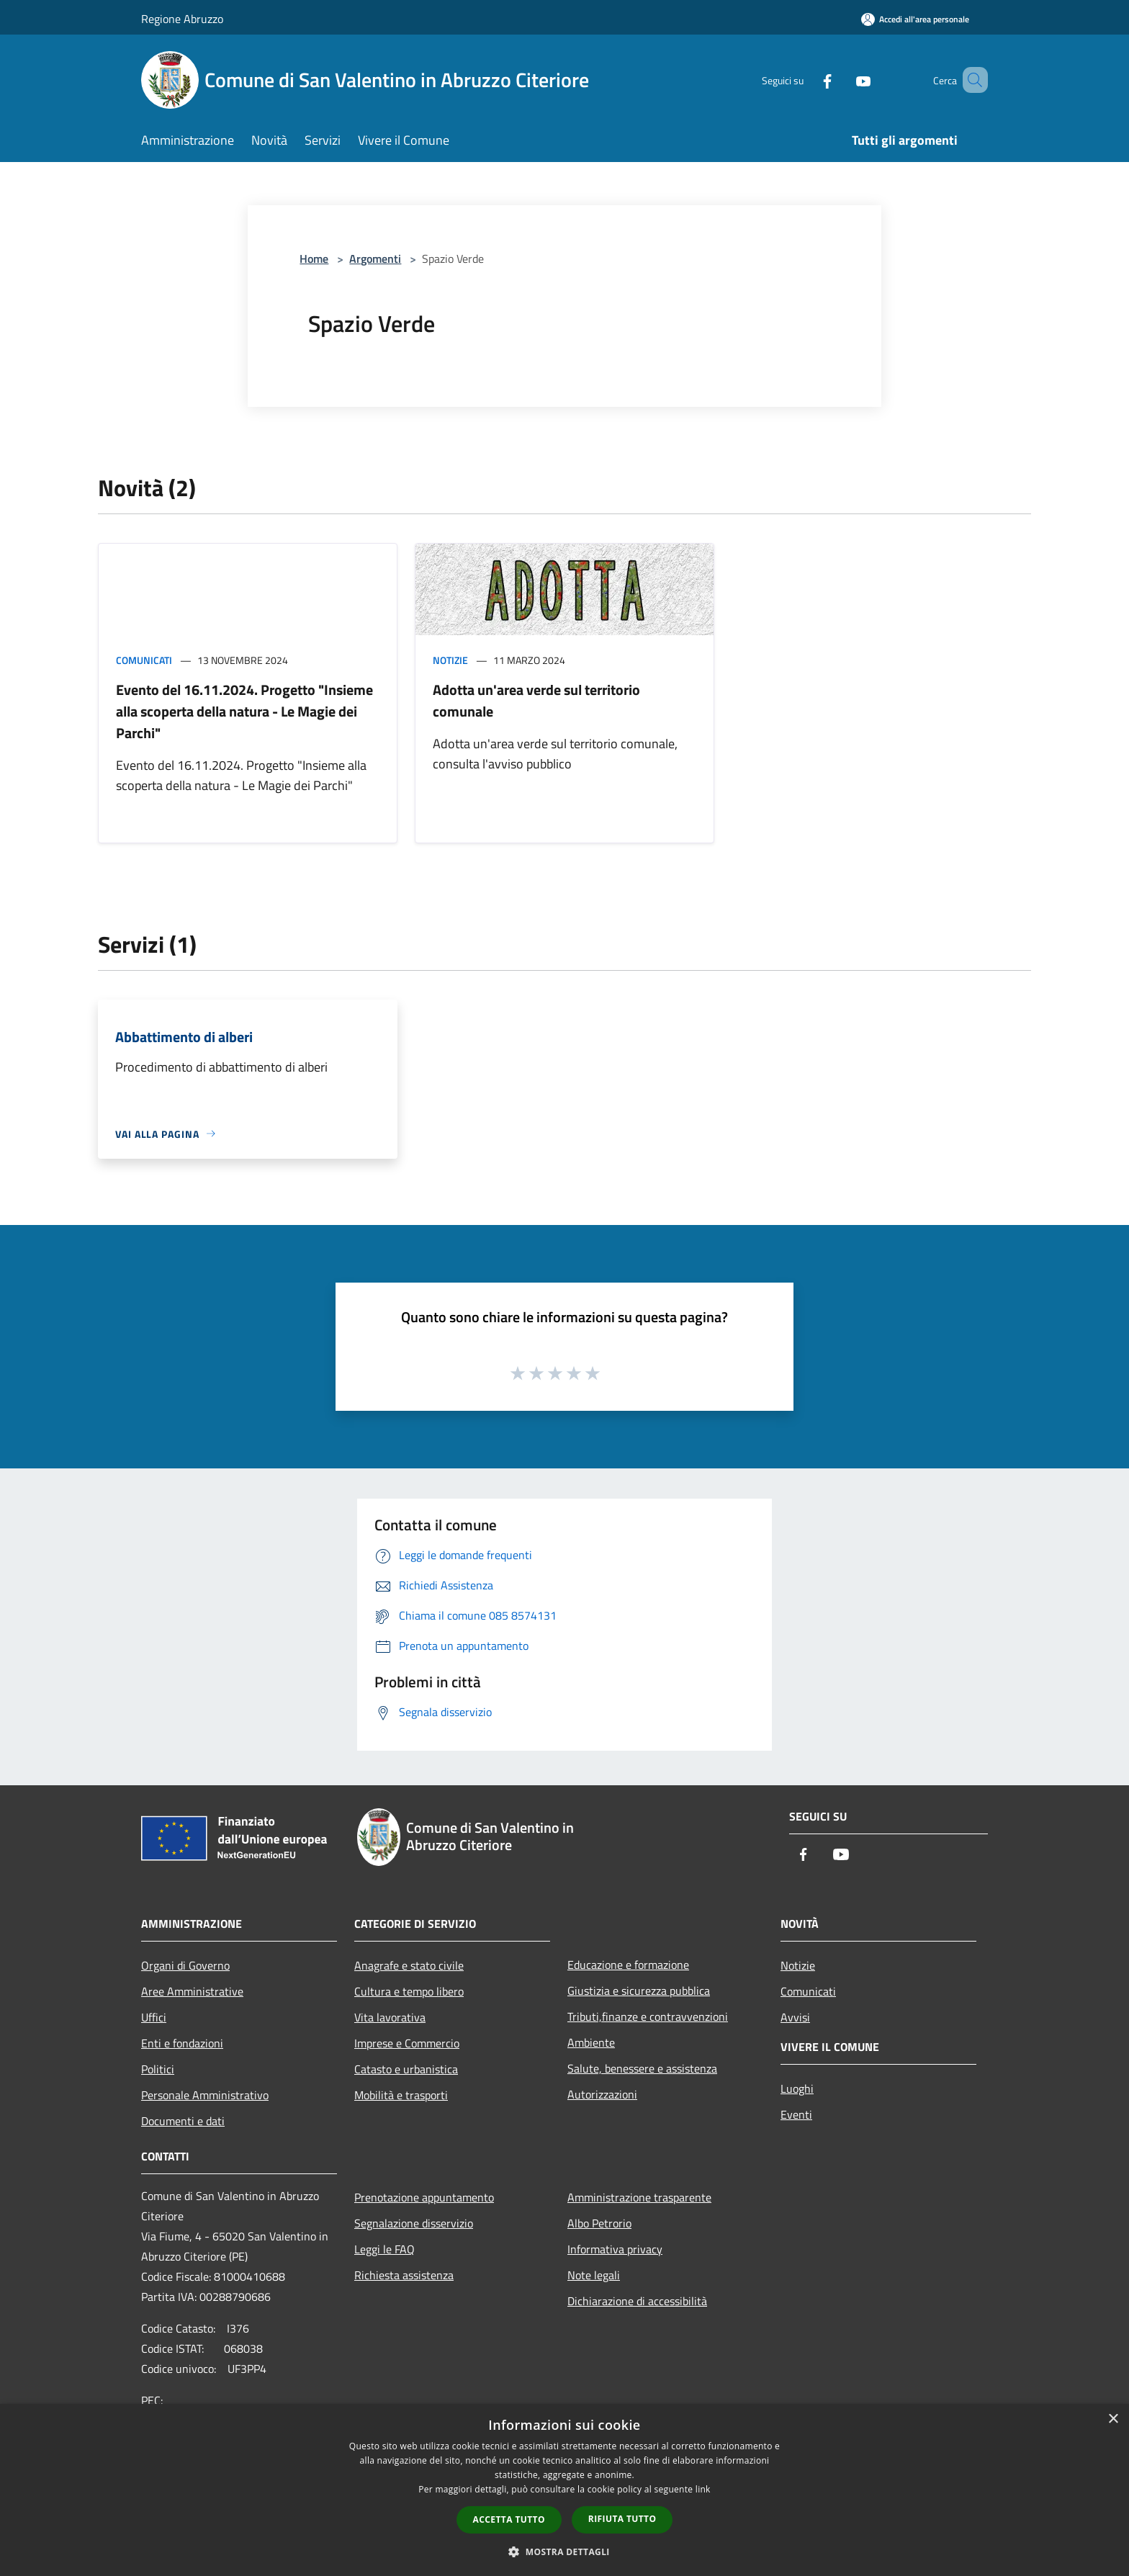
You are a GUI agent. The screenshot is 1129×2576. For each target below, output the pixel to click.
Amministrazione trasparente (639, 2197)
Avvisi (795, 2017)
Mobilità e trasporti (401, 2095)
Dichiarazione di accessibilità (637, 2301)
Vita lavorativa (390, 2017)
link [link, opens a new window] (703, 2489)
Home (314, 258)
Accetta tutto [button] (509, 2519)
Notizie (450, 660)
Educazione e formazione (628, 1964)
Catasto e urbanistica (406, 2069)
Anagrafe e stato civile (409, 1965)
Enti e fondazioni (182, 2043)
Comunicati (144, 660)
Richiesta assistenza (404, 2275)
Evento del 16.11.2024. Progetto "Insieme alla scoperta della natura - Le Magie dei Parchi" (244, 711)
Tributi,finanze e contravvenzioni (647, 2016)
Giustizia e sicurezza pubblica (638, 1990)
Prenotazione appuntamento (424, 2197)
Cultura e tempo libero (409, 1991)
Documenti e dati (183, 2121)
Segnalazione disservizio (413, 2223)
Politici (157, 2069)
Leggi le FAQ (384, 2249)
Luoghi (797, 2088)
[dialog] (564, 2490)
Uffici (153, 2017)
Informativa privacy (614, 2249)
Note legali (593, 2275)
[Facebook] (806, 79)
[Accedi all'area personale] (915, 19)
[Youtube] (842, 79)
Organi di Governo (185, 1965)
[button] (564, 2551)
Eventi (796, 2114)
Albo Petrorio (599, 2223)
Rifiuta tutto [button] (622, 2519)
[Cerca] (970, 80)
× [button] (1112, 2419)
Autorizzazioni (602, 2094)
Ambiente (591, 2042)
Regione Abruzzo (182, 18)
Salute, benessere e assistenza (642, 2068)
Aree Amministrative (192, 1991)
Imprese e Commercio (406, 2043)
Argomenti (375, 258)
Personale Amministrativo (205, 2095)
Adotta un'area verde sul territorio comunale (536, 700)
